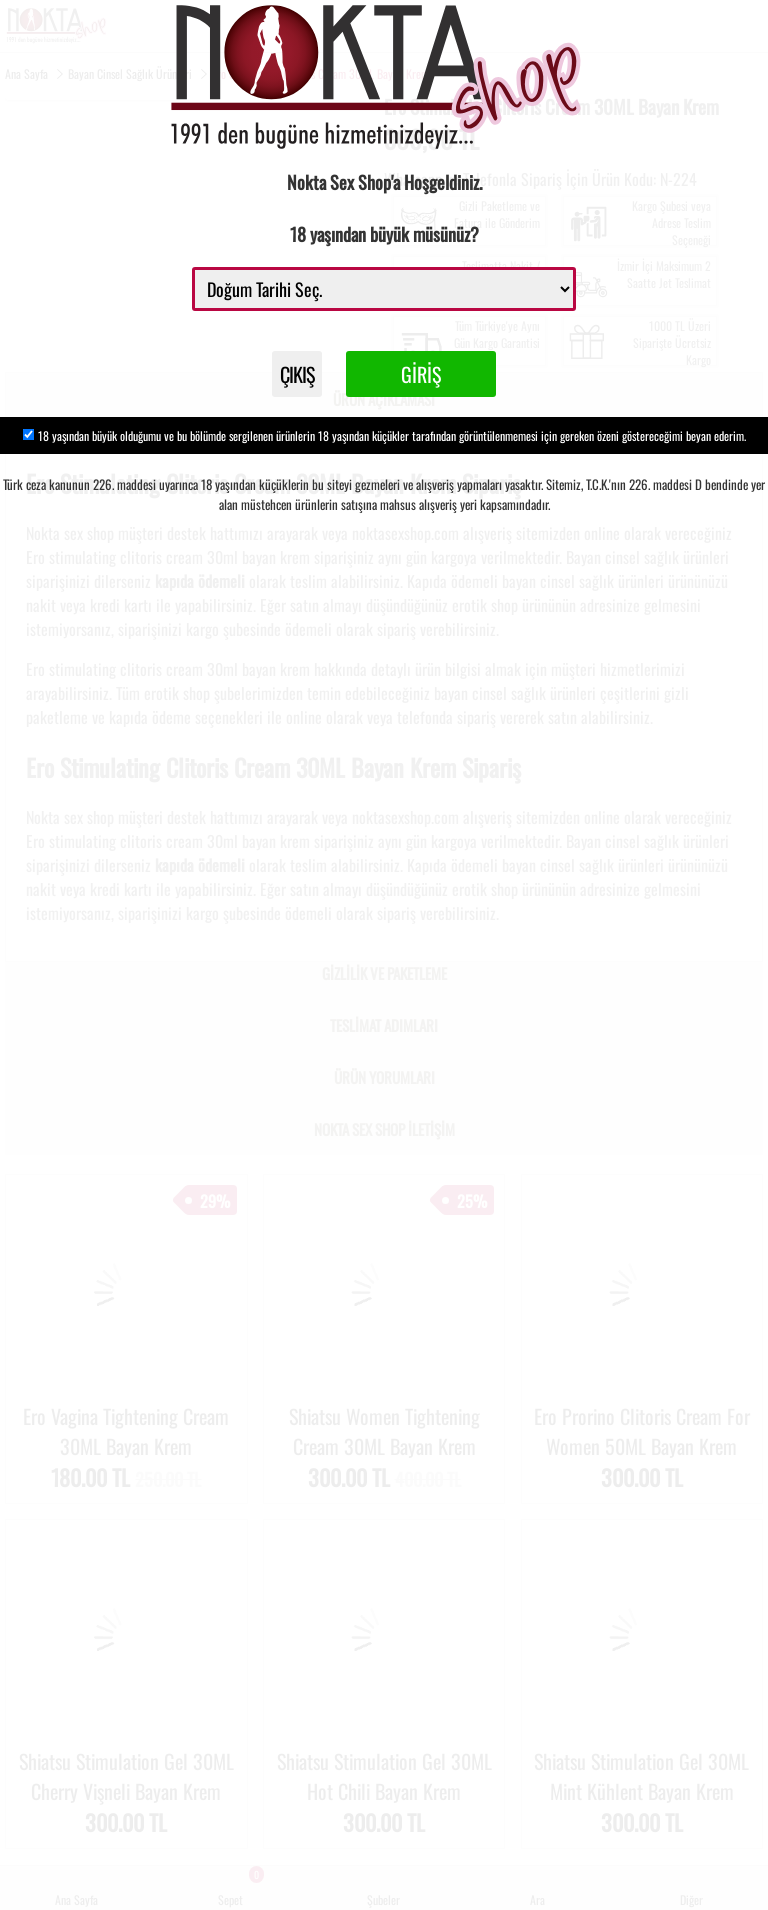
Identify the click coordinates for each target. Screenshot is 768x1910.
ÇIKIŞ (297, 374)
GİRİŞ (421, 374)
